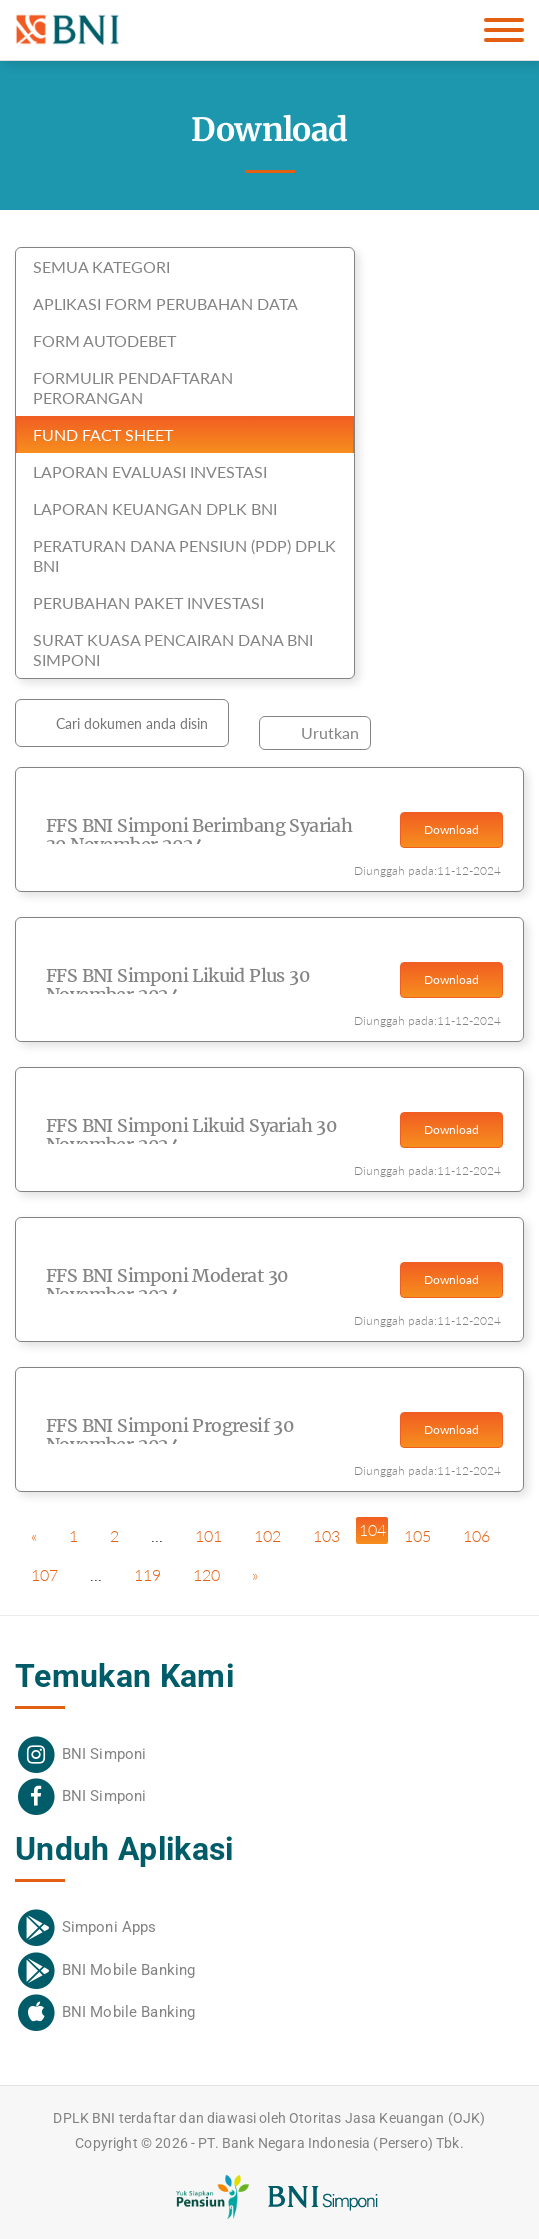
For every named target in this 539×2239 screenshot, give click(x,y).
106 (476, 1535)
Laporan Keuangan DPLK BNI (155, 508)
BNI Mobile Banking (129, 1970)
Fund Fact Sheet (103, 434)
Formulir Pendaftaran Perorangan (133, 387)
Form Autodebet (104, 340)
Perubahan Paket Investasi (148, 602)
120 (206, 1574)
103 (326, 1535)
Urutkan (330, 732)
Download (451, 829)
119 (147, 1574)
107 (44, 1574)
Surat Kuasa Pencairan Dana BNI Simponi (173, 649)
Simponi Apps (109, 1927)
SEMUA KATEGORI (101, 266)
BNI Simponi (104, 1754)
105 (417, 1535)
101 (208, 1535)
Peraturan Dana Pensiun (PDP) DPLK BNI (184, 555)
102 (267, 1535)
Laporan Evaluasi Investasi (150, 471)
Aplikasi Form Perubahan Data (165, 303)
